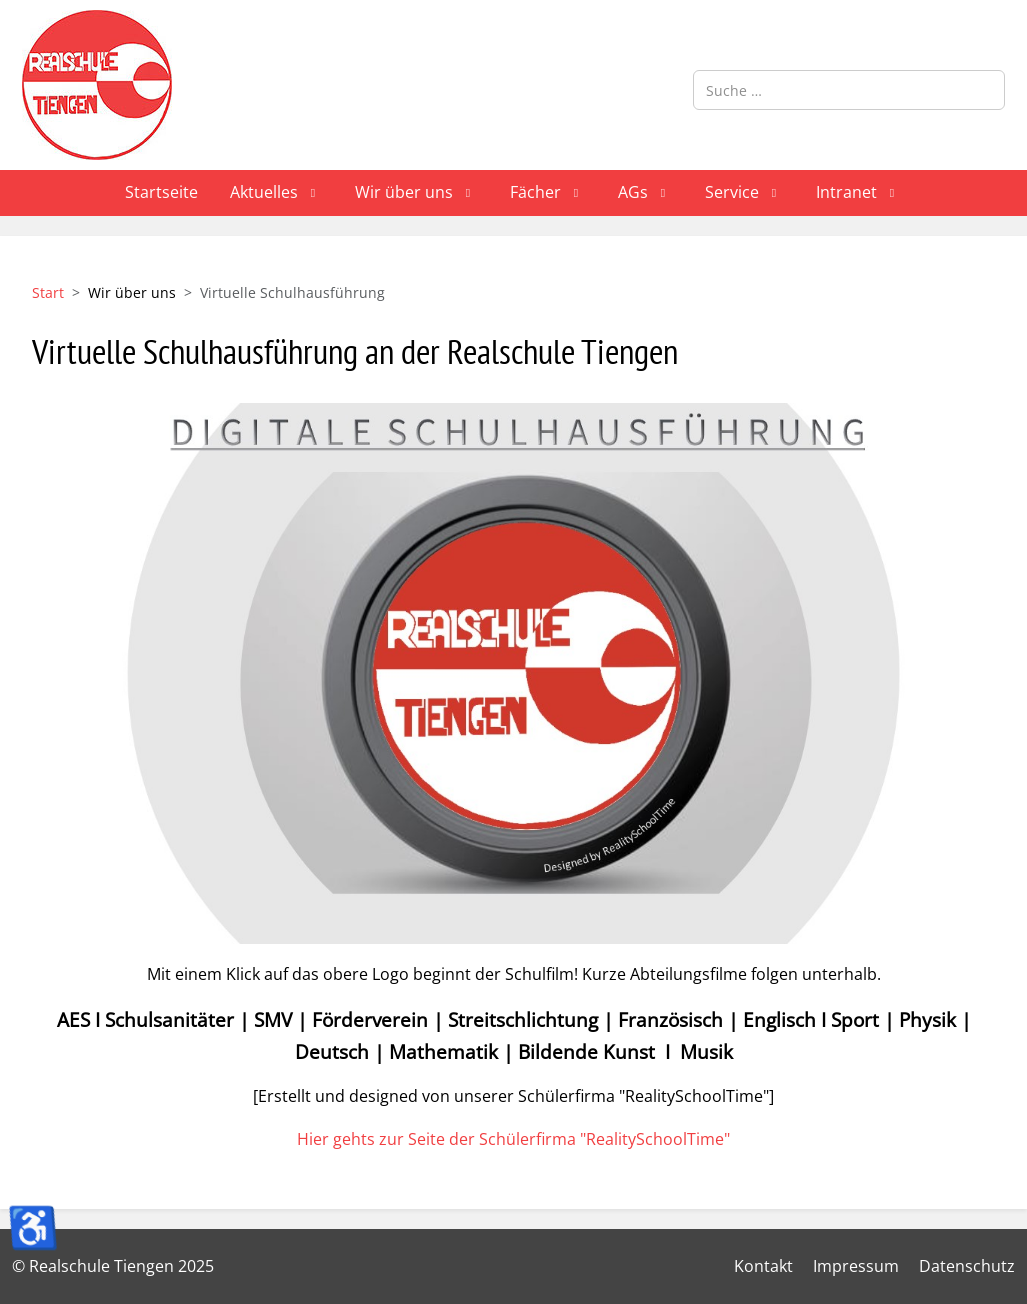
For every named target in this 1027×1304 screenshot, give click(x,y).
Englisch (779, 1019)
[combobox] (849, 89)
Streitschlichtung (523, 1019)
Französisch (670, 1019)
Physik (927, 1019)
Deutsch (332, 1051)
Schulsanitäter (169, 1019)
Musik (706, 1051)
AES (73, 1019)
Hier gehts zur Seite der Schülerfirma (513, 1139)
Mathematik (443, 1051)
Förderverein (370, 1019)
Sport (855, 1019)
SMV (273, 1019)
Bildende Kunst (586, 1051)
